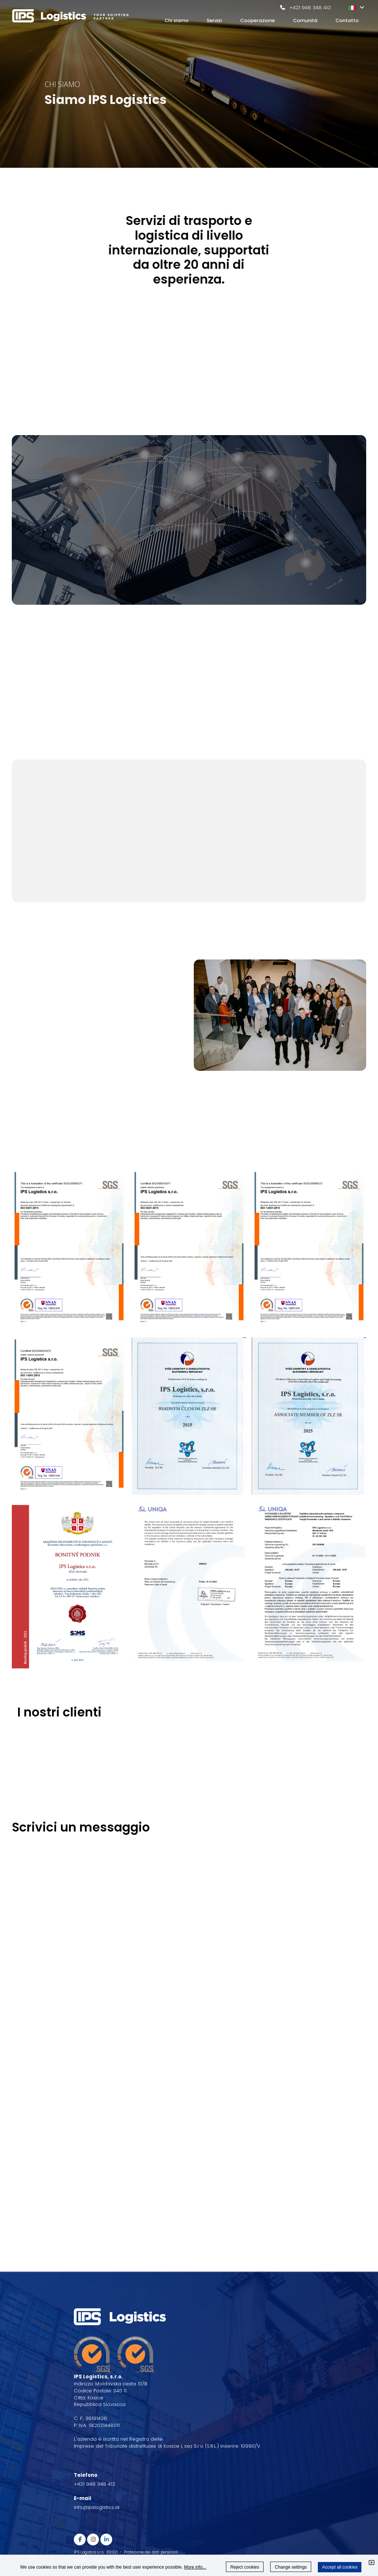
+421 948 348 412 (310, 7)
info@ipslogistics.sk (97, 2507)
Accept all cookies (339, 2567)
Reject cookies (244, 2567)
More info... (195, 2567)
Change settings (291, 2567)
